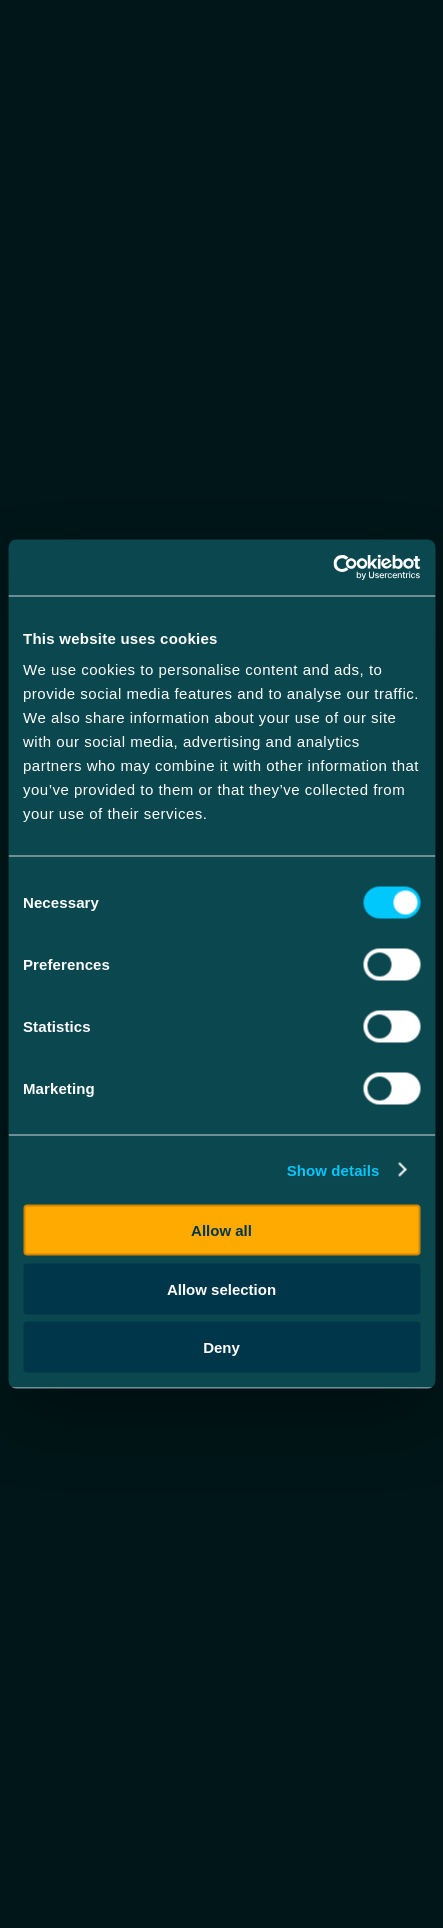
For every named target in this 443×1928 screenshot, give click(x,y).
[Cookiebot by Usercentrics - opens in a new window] (332, 568)
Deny (221, 1347)
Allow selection (221, 1288)
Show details (333, 1169)
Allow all (221, 1230)
